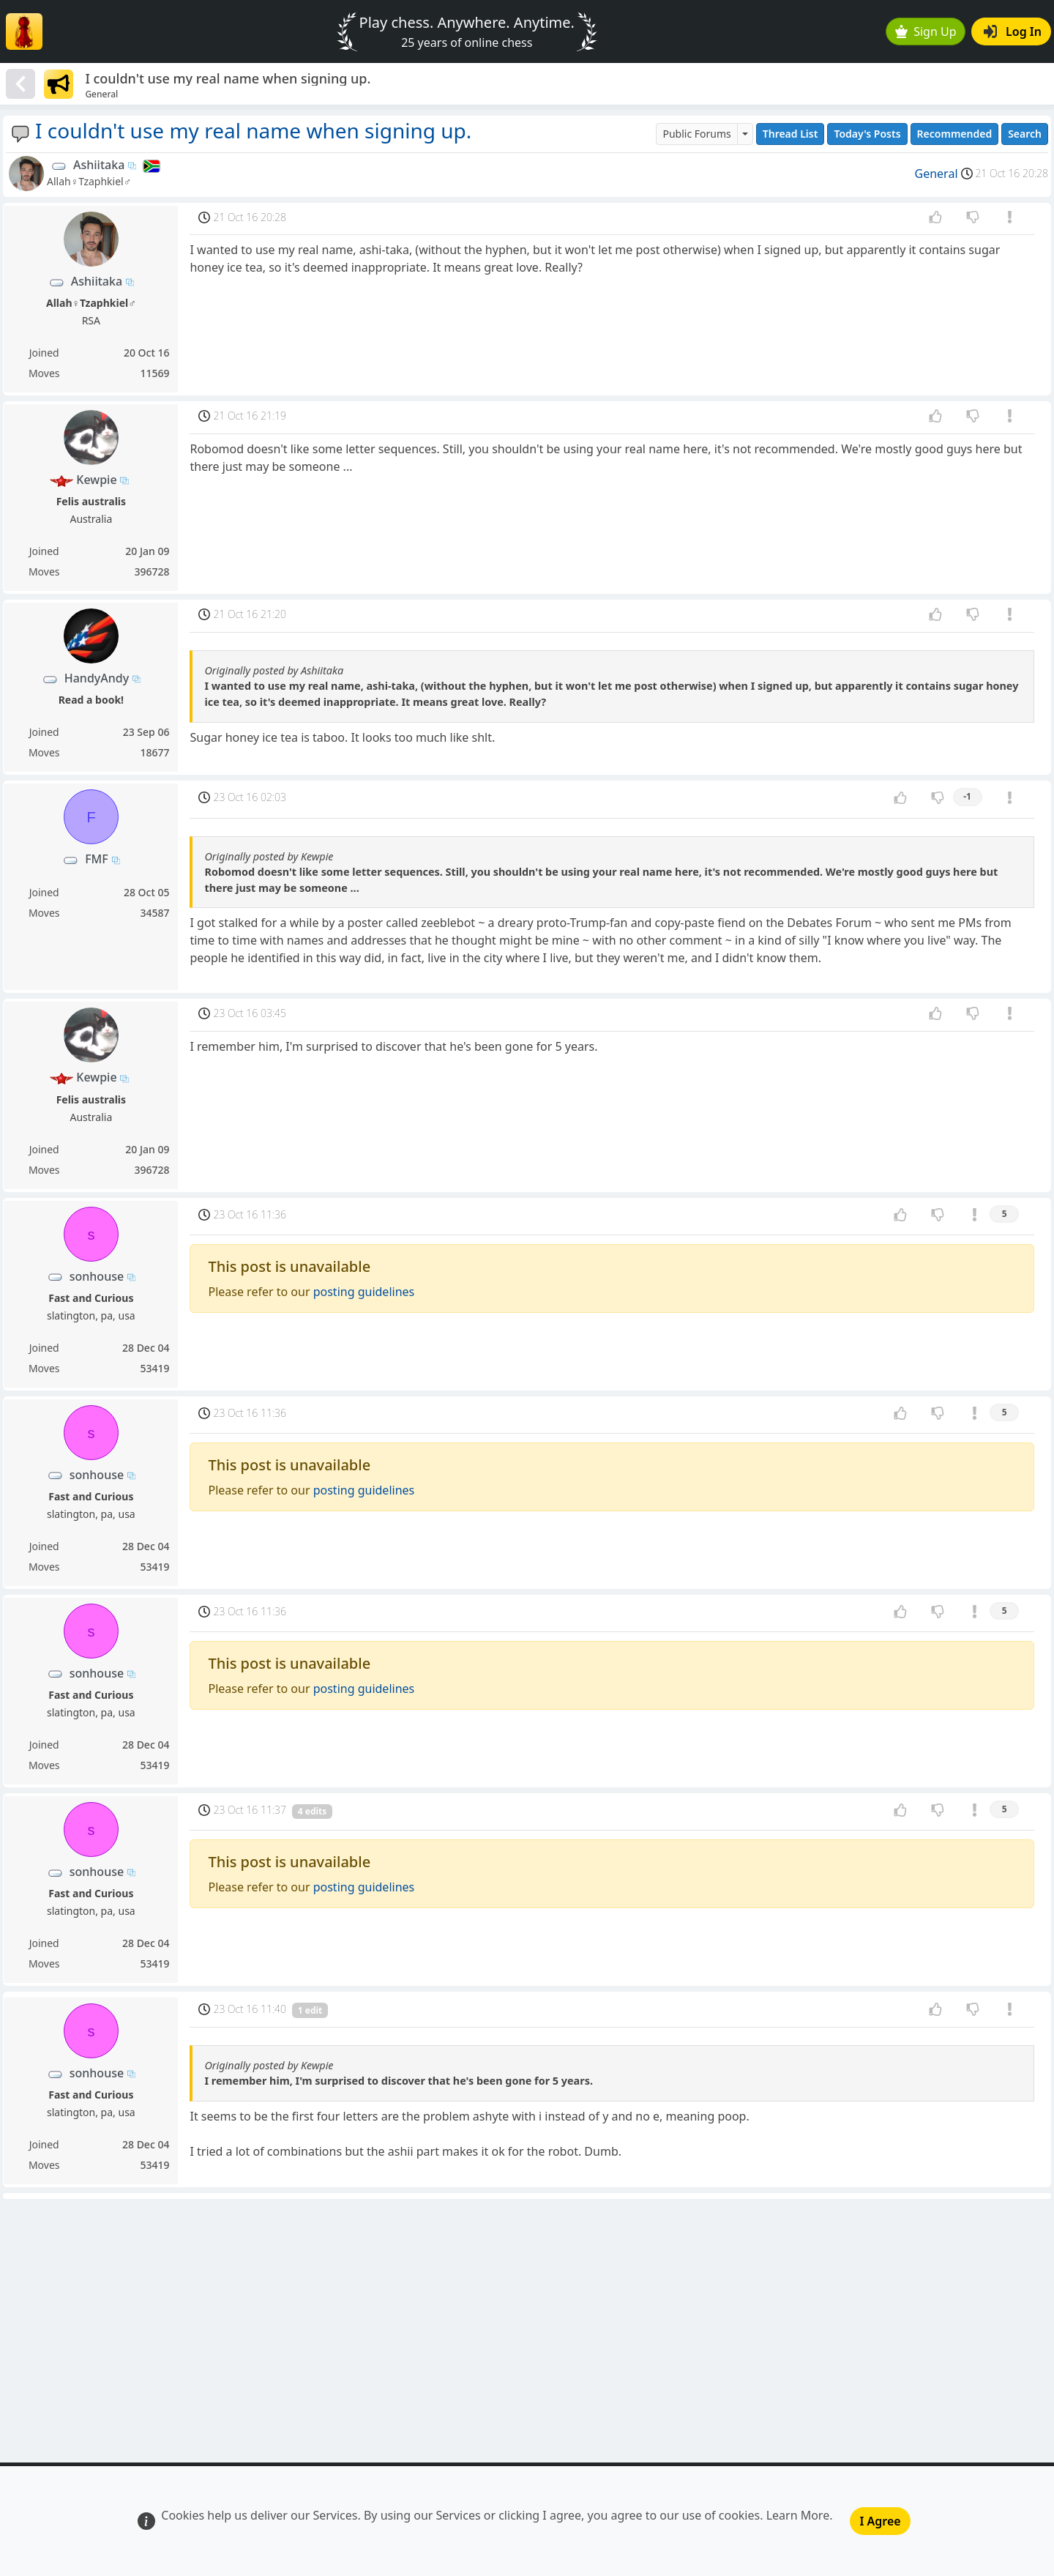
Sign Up (926, 31)
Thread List (790, 134)
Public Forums (696, 134)
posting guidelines (364, 1292)
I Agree (879, 2521)
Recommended (955, 134)
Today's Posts (867, 134)
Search (1025, 134)
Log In (1013, 31)
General (936, 173)
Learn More (798, 2515)
